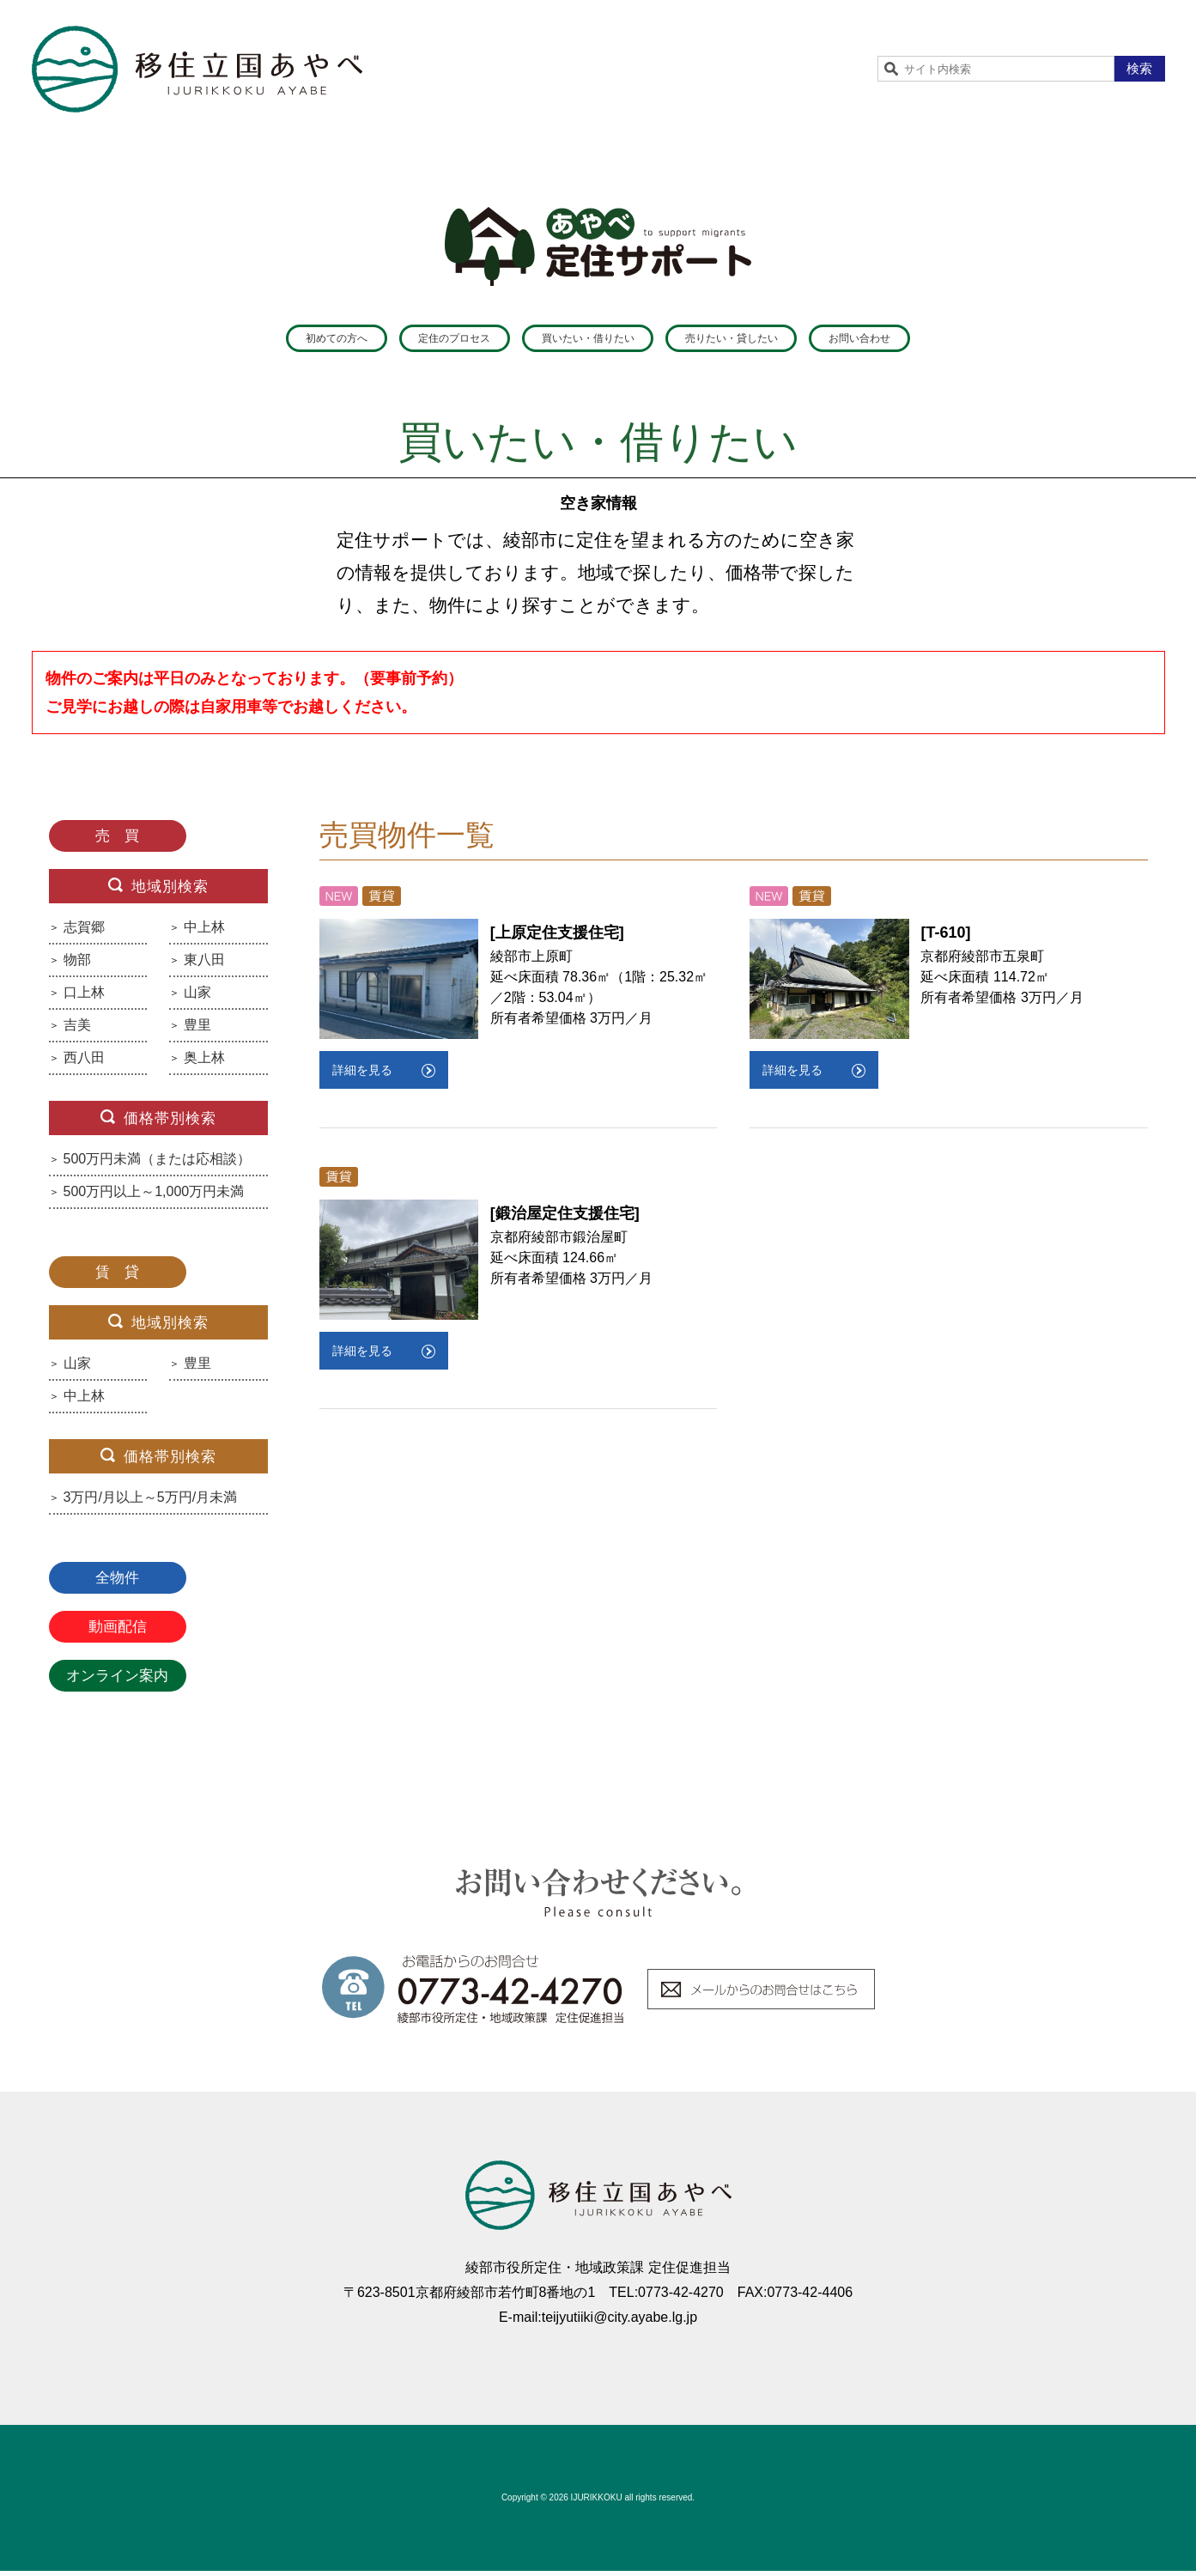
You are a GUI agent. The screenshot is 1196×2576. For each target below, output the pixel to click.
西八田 (84, 1063)
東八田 (204, 965)
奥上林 (204, 1063)
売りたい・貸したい (790, 340)
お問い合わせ (975, 340)
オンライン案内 (117, 1681)
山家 (197, 998)
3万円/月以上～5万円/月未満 (151, 1503)
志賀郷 (84, 932)
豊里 (197, 1030)
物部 (77, 965)
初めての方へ (221, 340)
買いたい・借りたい (583, 340)
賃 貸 (117, 1277)
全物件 (117, 1583)
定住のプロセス (391, 340)
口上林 (84, 998)
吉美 (77, 1030)
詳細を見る (362, 1075)
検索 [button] (1139, 68)
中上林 (204, 932)
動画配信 (117, 1632)
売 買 (117, 841)
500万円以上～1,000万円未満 (154, 1197)
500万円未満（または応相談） (158, 1164)
